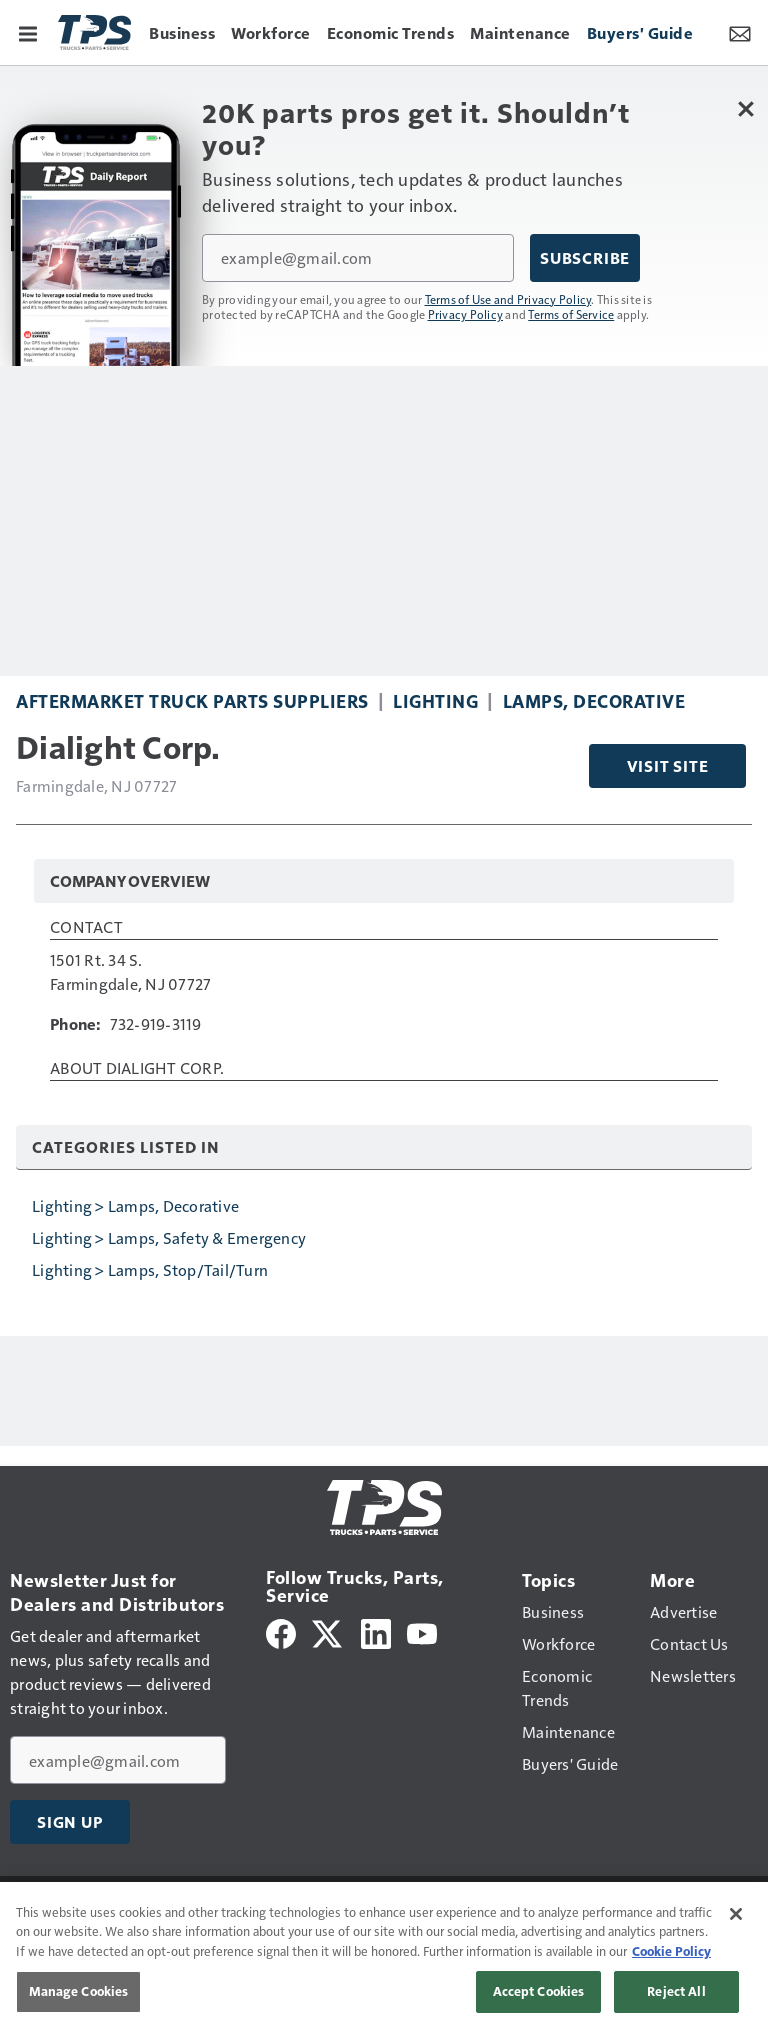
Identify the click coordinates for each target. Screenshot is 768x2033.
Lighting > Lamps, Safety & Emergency (169, 1237)
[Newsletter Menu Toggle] (740, 32)
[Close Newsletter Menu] (745, 108)
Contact (86, 928)
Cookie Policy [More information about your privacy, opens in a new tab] (671, 1951)
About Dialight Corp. (137, 1069)
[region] (384, 1957)
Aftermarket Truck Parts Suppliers (192, 700)
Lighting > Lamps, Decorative (135, 1205)
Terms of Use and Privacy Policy (508, 299)
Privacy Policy (466, 314)
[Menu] (28, 32)
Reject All (676, 1991)
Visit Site (668, 766)
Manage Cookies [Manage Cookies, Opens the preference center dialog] (79, 1991)
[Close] (736, 1914)
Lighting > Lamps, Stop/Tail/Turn (150, 1269)
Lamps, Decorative (594, 700)
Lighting (435, 700)
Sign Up (70, 1822)
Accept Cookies (539, 1991)
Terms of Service (571, 314)
